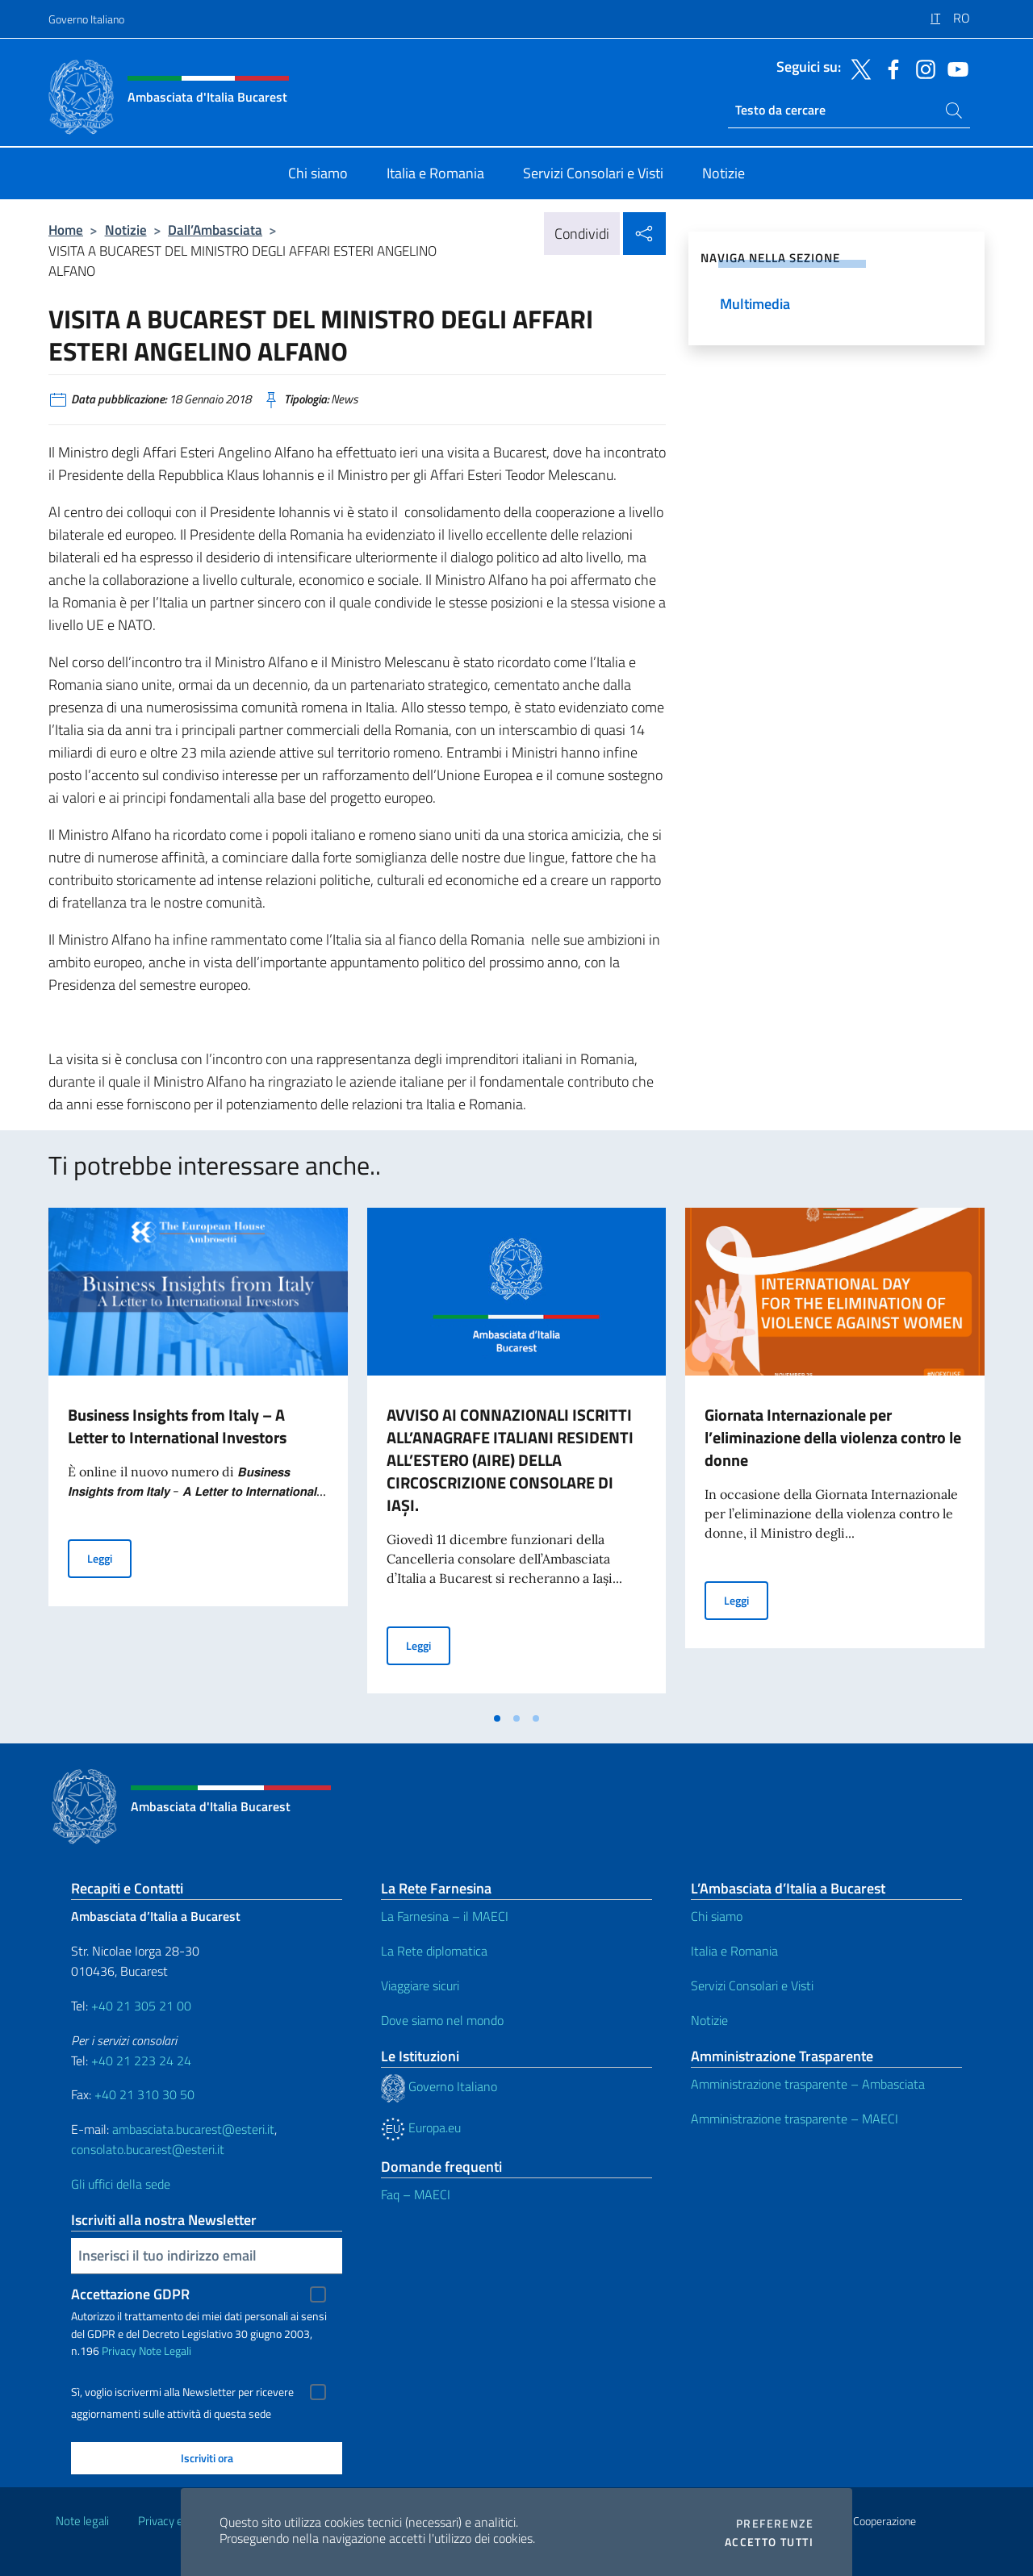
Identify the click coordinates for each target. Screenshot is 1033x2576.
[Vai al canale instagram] (921, 67)
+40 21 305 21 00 (141, 2005)
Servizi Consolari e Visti (752, 1985)
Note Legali (165, 2350)
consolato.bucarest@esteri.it (147, 2149)
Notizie (126, 229)
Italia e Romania (734, 1950)
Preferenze (774, 2523)
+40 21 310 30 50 (144, 2094)
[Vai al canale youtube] (954, 67)
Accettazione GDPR (130, 2294)
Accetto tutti (769, 2542)
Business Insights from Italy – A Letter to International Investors (177, 1426)
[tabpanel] (198, 1455)
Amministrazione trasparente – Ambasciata (808, 2084)
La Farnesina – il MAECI (444, 1916)
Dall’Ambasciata (215, 229)
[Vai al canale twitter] (857, 67)
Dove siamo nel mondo (442, 2020)
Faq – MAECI (415, 2194)
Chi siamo (716, 1916)
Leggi (109, 1557)
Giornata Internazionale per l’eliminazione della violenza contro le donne (833, 1437)
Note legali (82, 2520)
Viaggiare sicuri (420, 1985)
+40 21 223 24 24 (141, 2060)
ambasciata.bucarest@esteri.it (193, 2129)
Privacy (119, 2350)
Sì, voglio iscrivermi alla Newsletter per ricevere (182, 2392)
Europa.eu (421, 2127)
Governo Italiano (86, 18)
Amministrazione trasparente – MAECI (794, 2118)
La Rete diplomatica (434, 1950)
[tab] (497, 1718)
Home (65, 229)
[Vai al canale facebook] (889, 67)
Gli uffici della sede (120, 2184)
